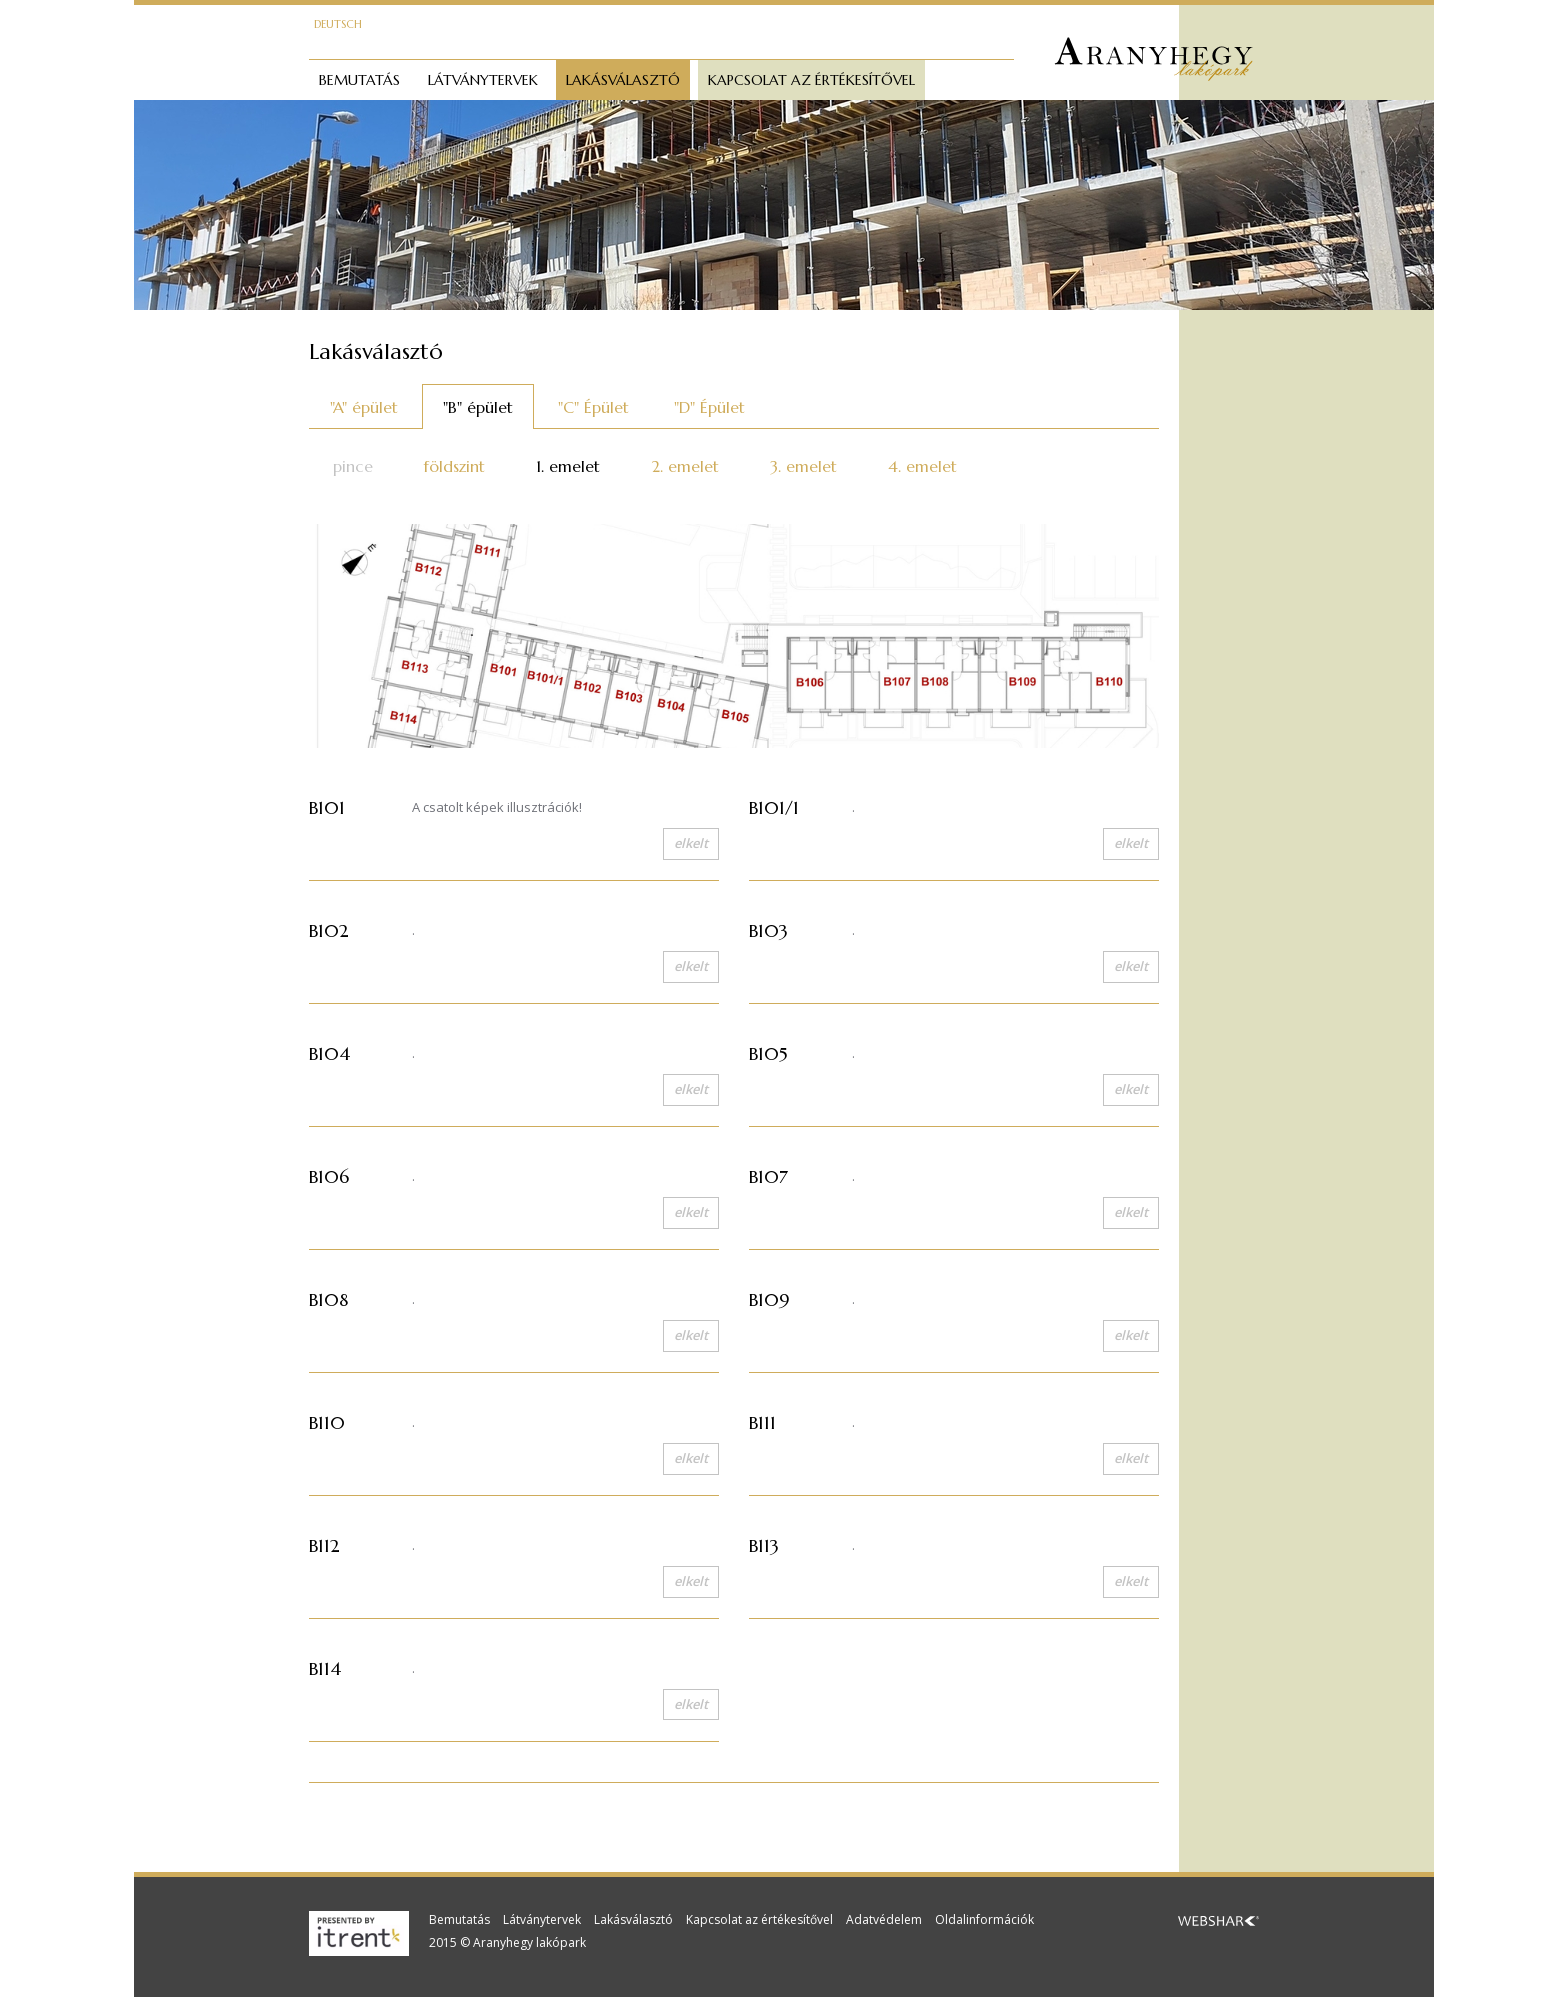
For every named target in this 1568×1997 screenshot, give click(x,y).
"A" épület (364, 407)
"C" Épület (593, 407)
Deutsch (338, 24)
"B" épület (478, 407)
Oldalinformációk (984, 1919)
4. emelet (922, 466)
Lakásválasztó (623, 80)
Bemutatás (359, 80)
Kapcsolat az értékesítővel (811, 80)
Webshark (1218, 1921)
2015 (443, 1942)
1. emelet (568, 466)
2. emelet (685, 466)
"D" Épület (709, 407)
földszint (454, 466)
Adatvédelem (884, 1919)
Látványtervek (483, 80)
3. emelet (803, 466)
